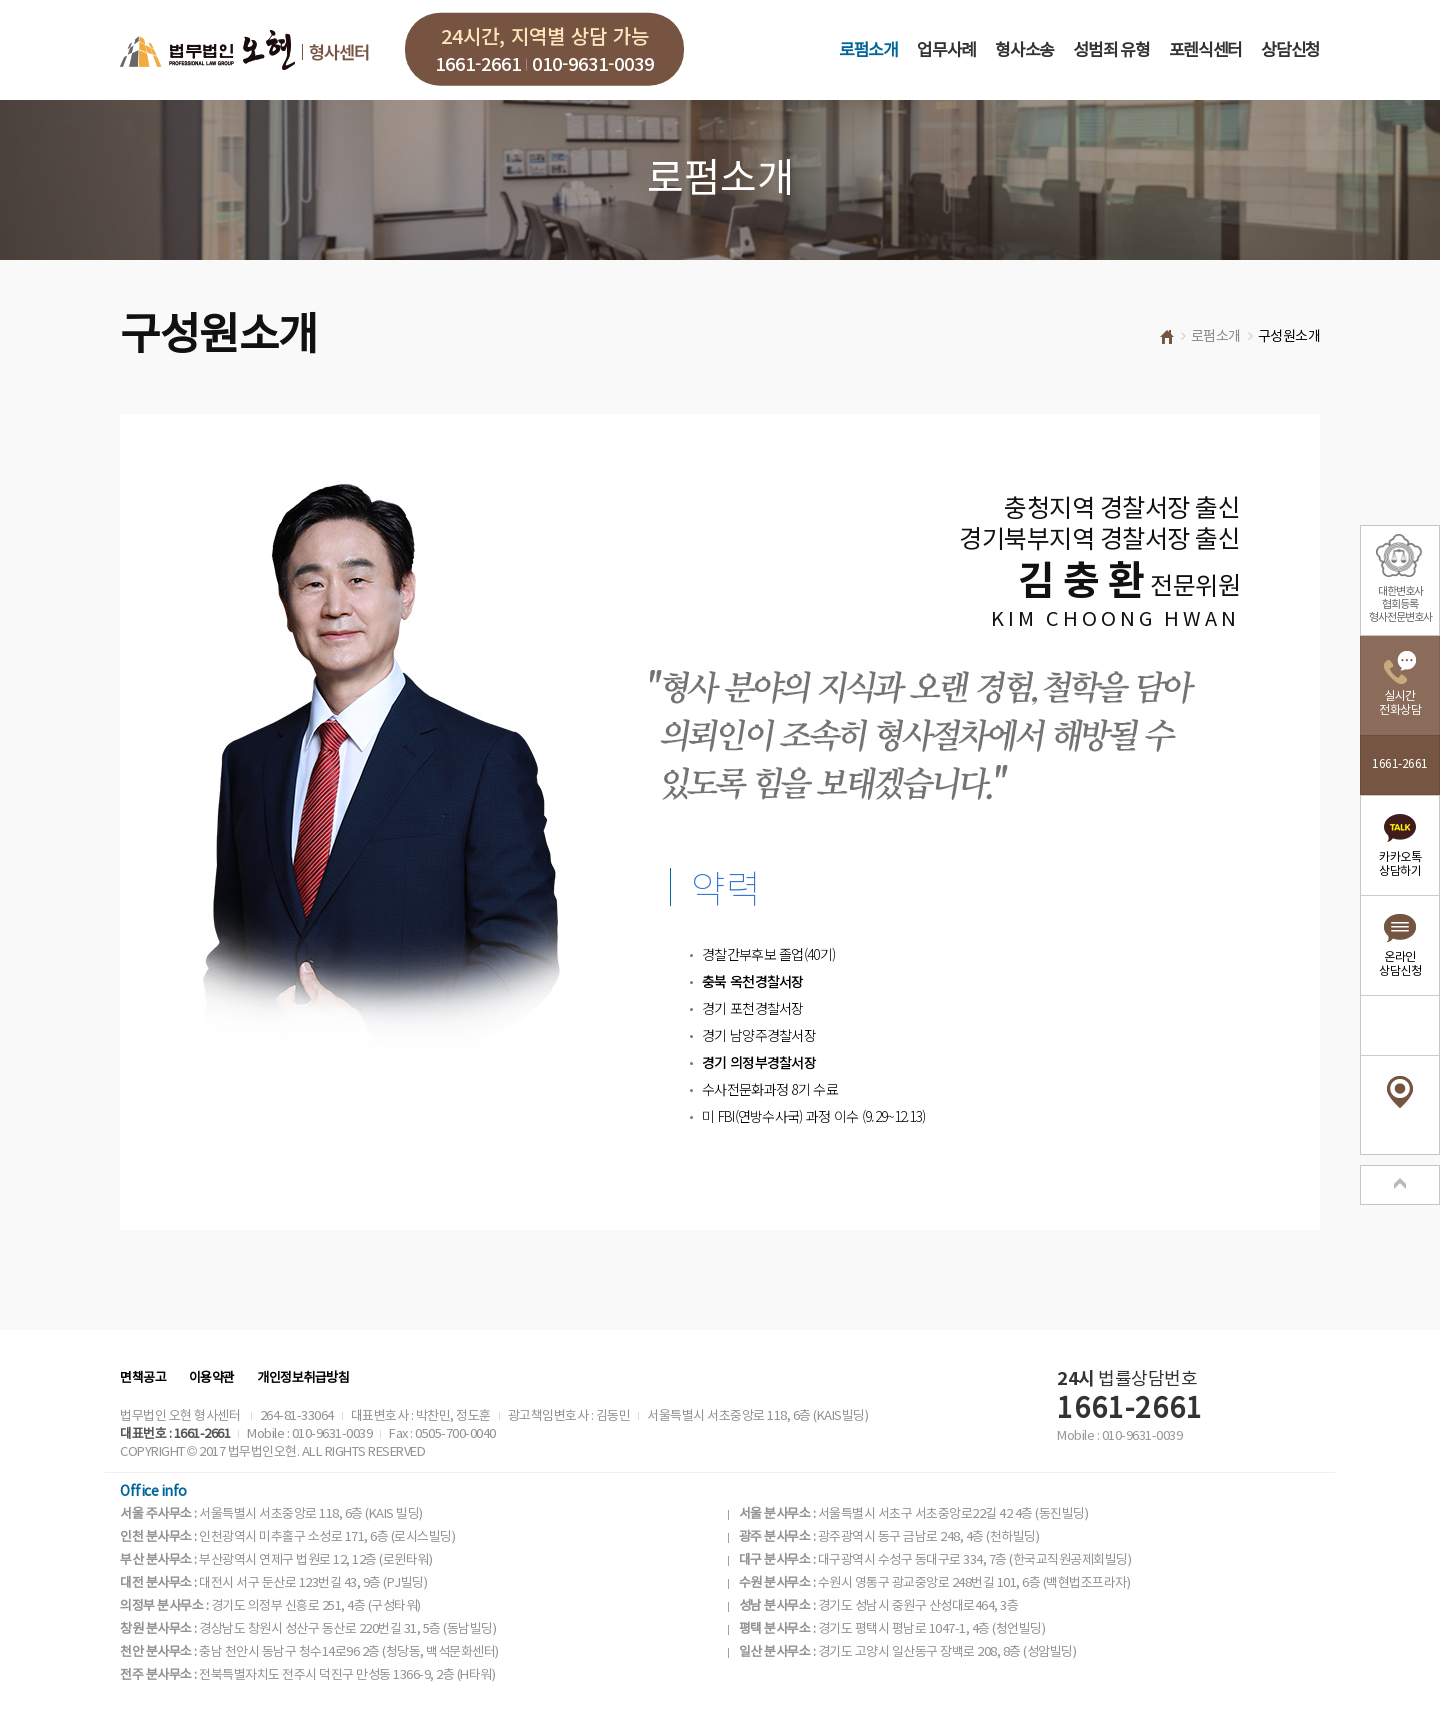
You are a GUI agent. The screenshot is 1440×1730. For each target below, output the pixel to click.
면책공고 (143, 1378)
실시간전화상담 (1400, 703)
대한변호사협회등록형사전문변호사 (1400, 604)
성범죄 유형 (1111, 51)
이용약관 (212, 1378)
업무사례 (946, 51)
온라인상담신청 (1400, 964)
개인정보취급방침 (303, 1378)
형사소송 (1024, 51)
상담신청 (1290, 51)
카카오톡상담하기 (1400, 864)
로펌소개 (868, 51)
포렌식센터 (1205, 51)
